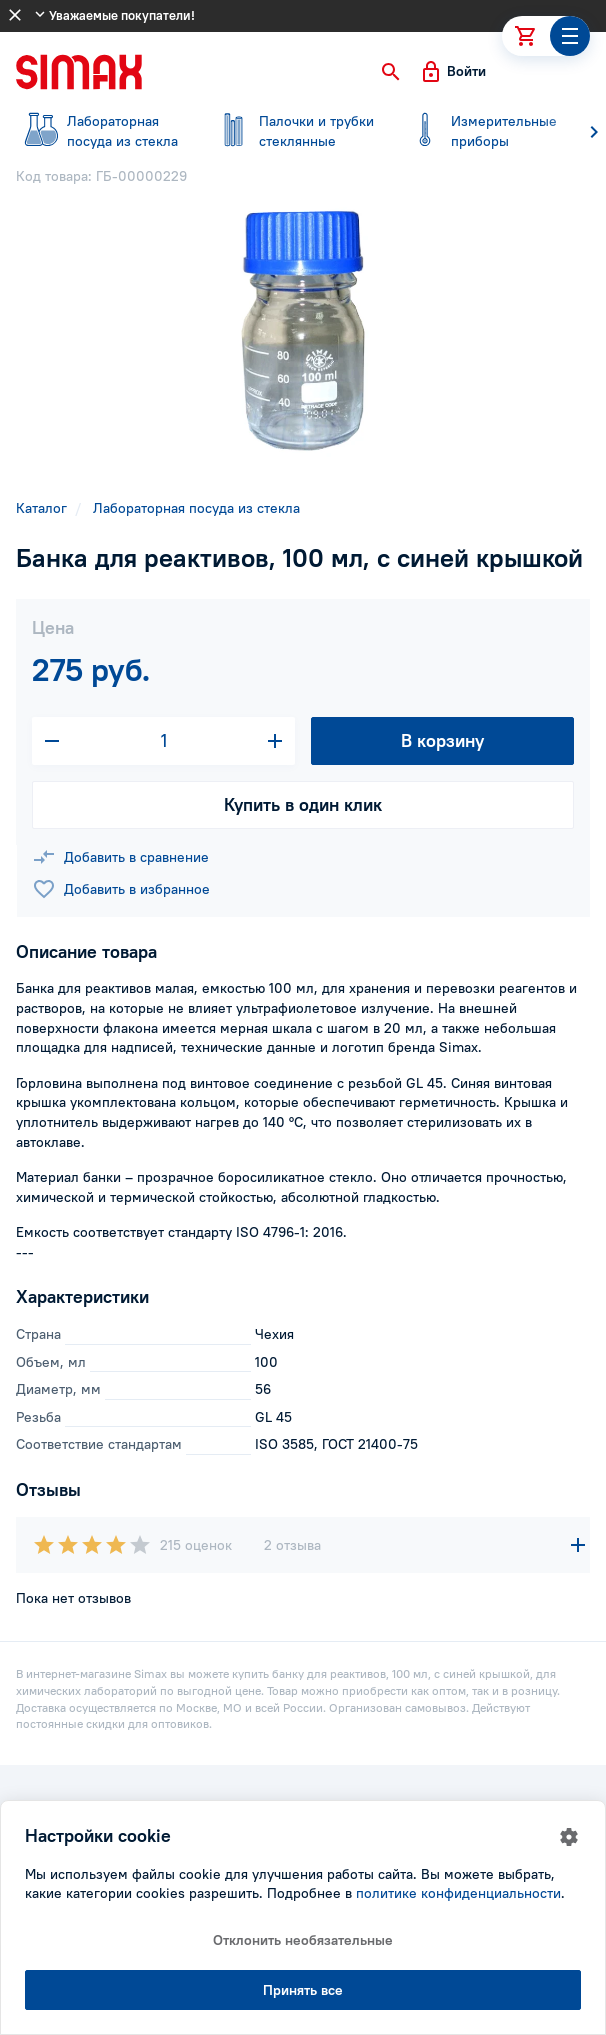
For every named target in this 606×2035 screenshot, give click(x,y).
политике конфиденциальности (458, 1893)
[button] (391, 72)
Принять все (303, 1990)
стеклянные (292, 131)
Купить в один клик (303, 804)
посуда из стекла (100, 131)
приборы (484, 131)
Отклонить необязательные (303, 1940)
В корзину (442, 740)
